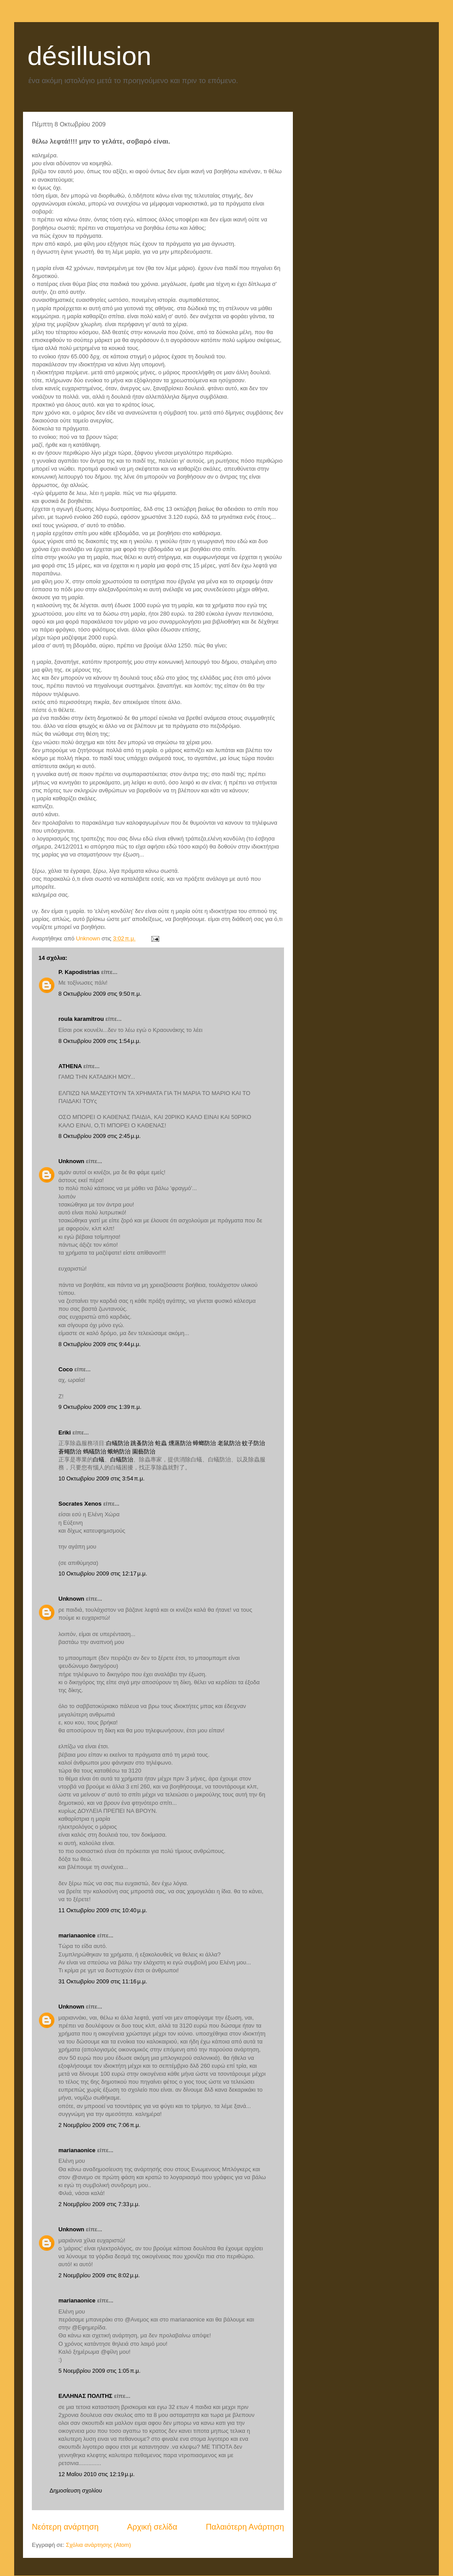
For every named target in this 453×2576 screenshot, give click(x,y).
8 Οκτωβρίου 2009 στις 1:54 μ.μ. (99, 1041)
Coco (65, 1369)
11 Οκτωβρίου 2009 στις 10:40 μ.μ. (102, 1910)
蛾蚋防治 (119, 1451)
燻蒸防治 (180, 1443)
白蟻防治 (117, 1443)
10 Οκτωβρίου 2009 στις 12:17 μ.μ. (102, 1573)
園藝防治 (143, 1451)
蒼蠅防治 (69, 1451)
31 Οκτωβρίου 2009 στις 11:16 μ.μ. (102, 1981)
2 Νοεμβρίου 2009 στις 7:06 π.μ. (99, 2125)
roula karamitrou (81, 1019)
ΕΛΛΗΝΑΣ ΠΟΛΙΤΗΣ (85, 2396)
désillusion (89, 56)
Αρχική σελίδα (152, 2527)
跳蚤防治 (142, 1443)
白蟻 (98, 1459)
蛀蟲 (161, 1443)
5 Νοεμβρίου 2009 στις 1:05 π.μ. (99, 2370)
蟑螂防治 (204, 1443)
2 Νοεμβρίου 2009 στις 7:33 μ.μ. (99, 2204)
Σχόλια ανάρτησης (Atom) (98, 2545)
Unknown (71, 1161)
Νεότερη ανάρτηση (65, 2527)
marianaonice (77, 1935)
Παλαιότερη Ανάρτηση (245, 2527)
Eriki (64, 1432)
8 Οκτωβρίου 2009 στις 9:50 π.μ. (100, 993)
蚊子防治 (253, 1443)
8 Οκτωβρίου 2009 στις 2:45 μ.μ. (99, 1136)
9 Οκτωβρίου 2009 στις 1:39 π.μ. (100, 1407)
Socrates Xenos (80, 1503)
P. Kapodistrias (79, 972)
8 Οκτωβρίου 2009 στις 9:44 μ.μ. (99, 1344)
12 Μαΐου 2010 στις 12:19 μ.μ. (96, 2474)
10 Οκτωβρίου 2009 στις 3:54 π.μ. (101, 1478)
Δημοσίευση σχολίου (76, 2490)
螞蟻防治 (94, 1451)
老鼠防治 (229, 1443)
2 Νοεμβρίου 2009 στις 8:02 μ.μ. (99, 2275)
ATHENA (70, 1066)
